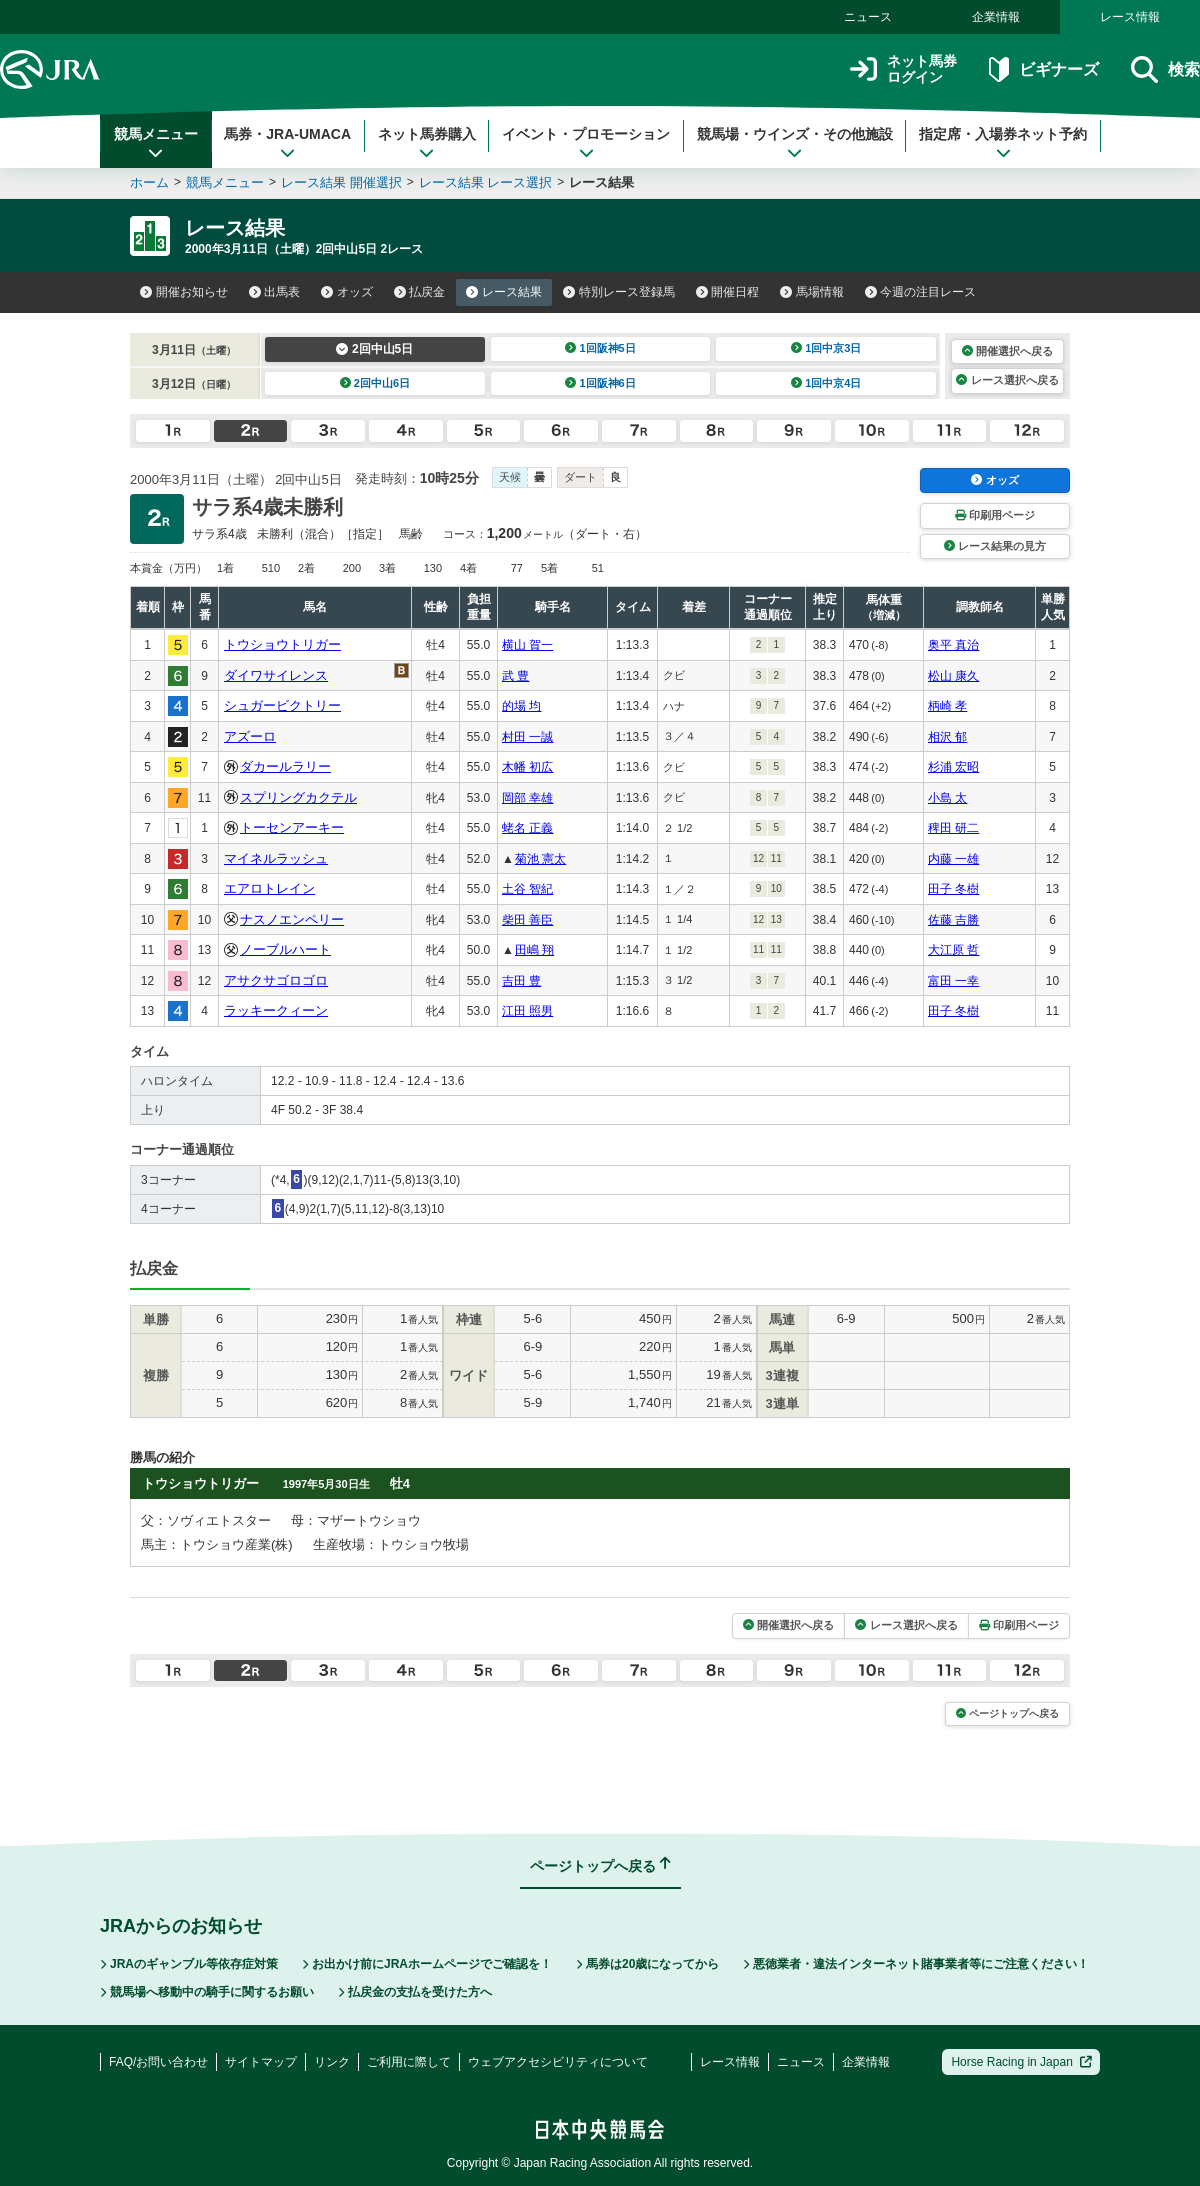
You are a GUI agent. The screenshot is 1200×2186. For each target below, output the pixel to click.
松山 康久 (953, 676)
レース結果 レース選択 (486, 182)
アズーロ (250, 736)
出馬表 (275, 292)
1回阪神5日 (600, 348)
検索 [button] (1165, 69)
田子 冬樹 (953, 889)
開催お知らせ (184, 292)
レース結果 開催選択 (341, 182)
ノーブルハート (285, 949)
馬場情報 (812, 292)
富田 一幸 (953, 981)
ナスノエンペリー (292, 919)
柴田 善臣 (527, 920)
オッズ (347, 292)
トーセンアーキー (292, 827)
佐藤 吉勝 (953, 920)
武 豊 (515, 676)
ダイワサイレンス (276, 675)
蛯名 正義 (527, 828)
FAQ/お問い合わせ (158, 2062)
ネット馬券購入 (427, 143)
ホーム (149, 182)
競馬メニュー (156, 143)
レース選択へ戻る (1007, 380)
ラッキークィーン (276, 1010)
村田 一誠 (527, 737)
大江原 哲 (953, 950)
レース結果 (504, 292)
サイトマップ (261, 2062)
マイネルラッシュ (276, 858)
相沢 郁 (947, 737)
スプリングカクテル (298, 797)
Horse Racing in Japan (1021, 2062)
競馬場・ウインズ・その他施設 (795, 143)
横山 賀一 (527, 645)
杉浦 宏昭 (953, 767)
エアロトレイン (269, 888)
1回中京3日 (826, 348)
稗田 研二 (953, 828)
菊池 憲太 (540, 859)
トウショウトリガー (282, 644)
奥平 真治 (953, 645)
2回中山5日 (374, 349)
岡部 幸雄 (527, 798)
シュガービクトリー (282, 705)
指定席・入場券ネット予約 (1003, 143)
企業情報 (996, 17)
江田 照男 (527, 1011)
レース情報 (1130, 17)
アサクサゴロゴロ (276, 980)
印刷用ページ (995, 515)
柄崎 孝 (947, 706)
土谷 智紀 (527, 889)
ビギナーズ (1043, 69)
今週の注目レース (921, 292)
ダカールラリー (285, 766)
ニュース (868, 17)
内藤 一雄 (953, 859)
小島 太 (947, 798)
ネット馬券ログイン (903, 69)
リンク (332, 2062)
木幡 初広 (527, 767)
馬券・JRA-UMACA (287, 143)
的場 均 (521, 706)
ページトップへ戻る (1007, 1713)
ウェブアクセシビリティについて (558, 2062)
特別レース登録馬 (619, 292)
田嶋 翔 (534, 950)
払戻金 (420, 292)
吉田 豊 (521, 981)
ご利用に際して (409, 2062)
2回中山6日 (375, 383)
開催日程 (728, 292)
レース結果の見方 (995, 546)
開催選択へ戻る (1007, 351)
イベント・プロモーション (586, 143)
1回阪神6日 (600, 383)
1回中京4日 (826, 383)
